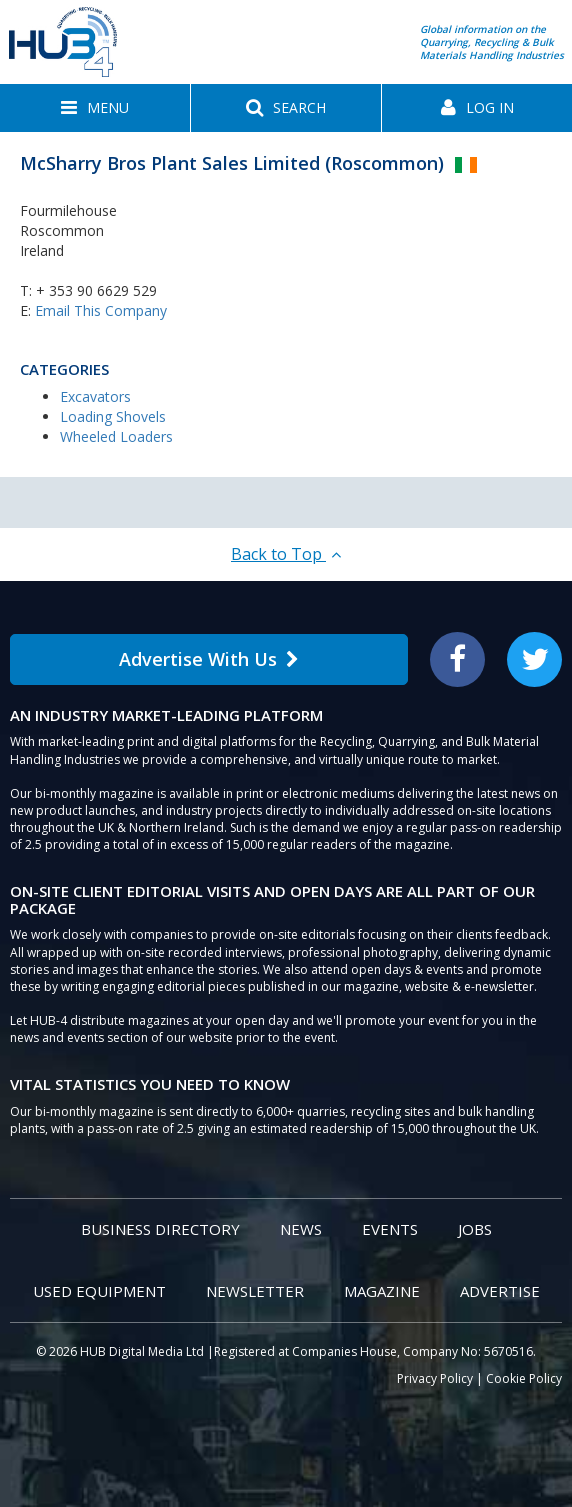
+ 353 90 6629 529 (96, 290)
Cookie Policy (524, 1378)
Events (390, 1229)
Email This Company (101, 310)
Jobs (475, 1229)
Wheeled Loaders (116, 436)
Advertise (500, 1291)
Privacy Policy (435, 1378)
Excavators (95, 396)
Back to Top (286, 554)
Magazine (382, 1291)
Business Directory (160, 1229)
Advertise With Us (209, 659)
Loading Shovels (113, 416)
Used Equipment (99, 1291)
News (301, 1229)
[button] (95, 108)
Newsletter (255, 1291)
